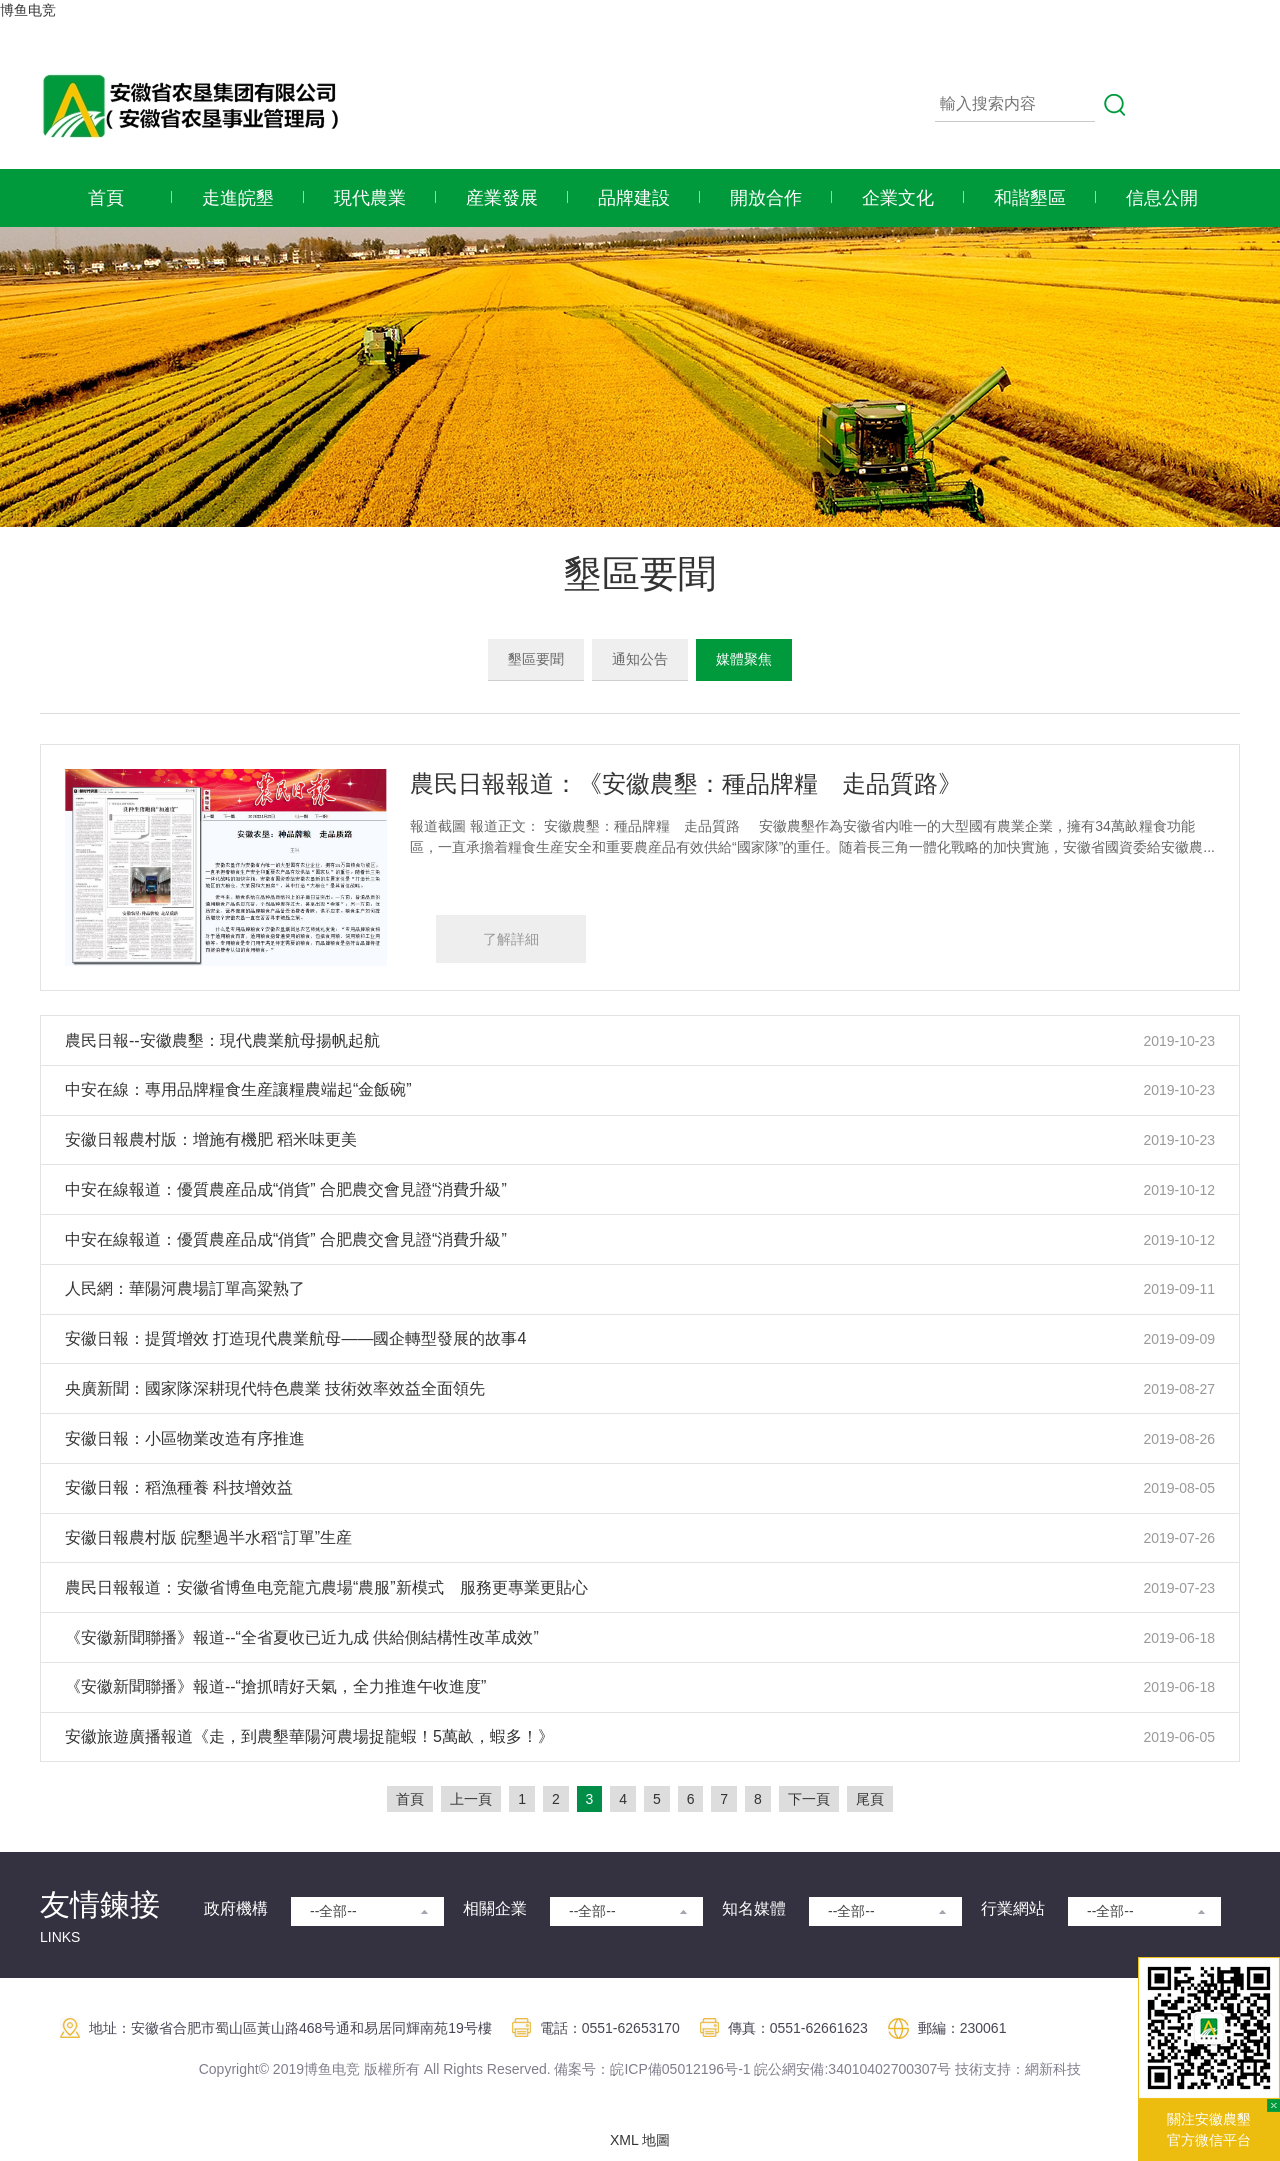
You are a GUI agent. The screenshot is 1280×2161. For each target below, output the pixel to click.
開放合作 (766, 198)
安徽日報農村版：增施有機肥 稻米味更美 (211, 1139)
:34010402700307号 (887, 2069)
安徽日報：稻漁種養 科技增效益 (179, 1487)
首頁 (106, 198)
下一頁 (809, 1799)
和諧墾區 (1030, 198)
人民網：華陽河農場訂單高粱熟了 (185, 1288)
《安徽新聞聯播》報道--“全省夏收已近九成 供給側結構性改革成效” (302, 1637)
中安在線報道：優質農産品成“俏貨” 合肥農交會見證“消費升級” (286, 1189)
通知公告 (640, 659)
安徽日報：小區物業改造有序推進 (185, 1438)
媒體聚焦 (744, 659)
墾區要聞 (536, 659)
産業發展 (502, 198)
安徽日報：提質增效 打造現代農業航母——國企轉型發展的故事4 (295, 1338)
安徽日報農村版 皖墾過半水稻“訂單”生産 (208, 1537)
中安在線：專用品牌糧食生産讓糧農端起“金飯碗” (238, 1089)
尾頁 (870, 1799)
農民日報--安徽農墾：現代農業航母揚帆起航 (222, 1040)
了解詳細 (511, 939)
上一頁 (471, 1799)
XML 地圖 (640, 2140)
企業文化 (898, 198)
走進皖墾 (238, 198)
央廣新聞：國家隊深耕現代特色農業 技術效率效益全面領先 (275, 1388)
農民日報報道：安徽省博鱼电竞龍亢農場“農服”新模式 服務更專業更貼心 (326, 1587)
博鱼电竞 (28, 10)
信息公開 (1162, 198)
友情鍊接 (100, 1904)
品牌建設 (634, 198)
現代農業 (370, 198)
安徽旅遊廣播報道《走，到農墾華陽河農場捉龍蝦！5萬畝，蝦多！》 (309, 1736)
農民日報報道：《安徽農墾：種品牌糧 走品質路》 (686, 783)
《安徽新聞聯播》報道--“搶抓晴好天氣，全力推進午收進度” (275, 1686)
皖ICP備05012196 (667, 2069)
